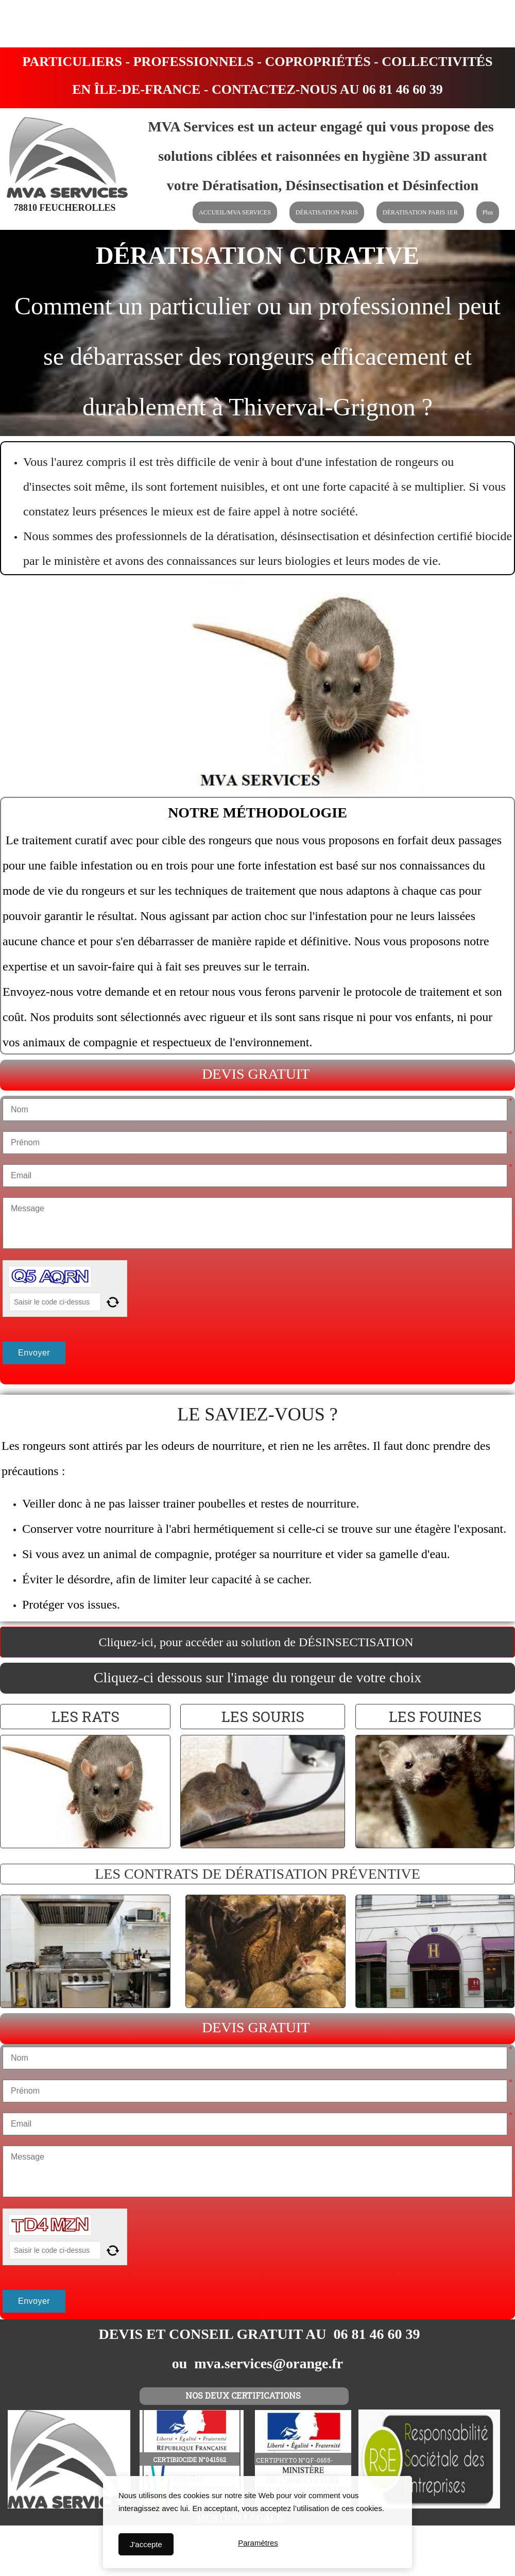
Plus (488, 212)
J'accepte (146, 2544)
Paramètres (258, 2544)
